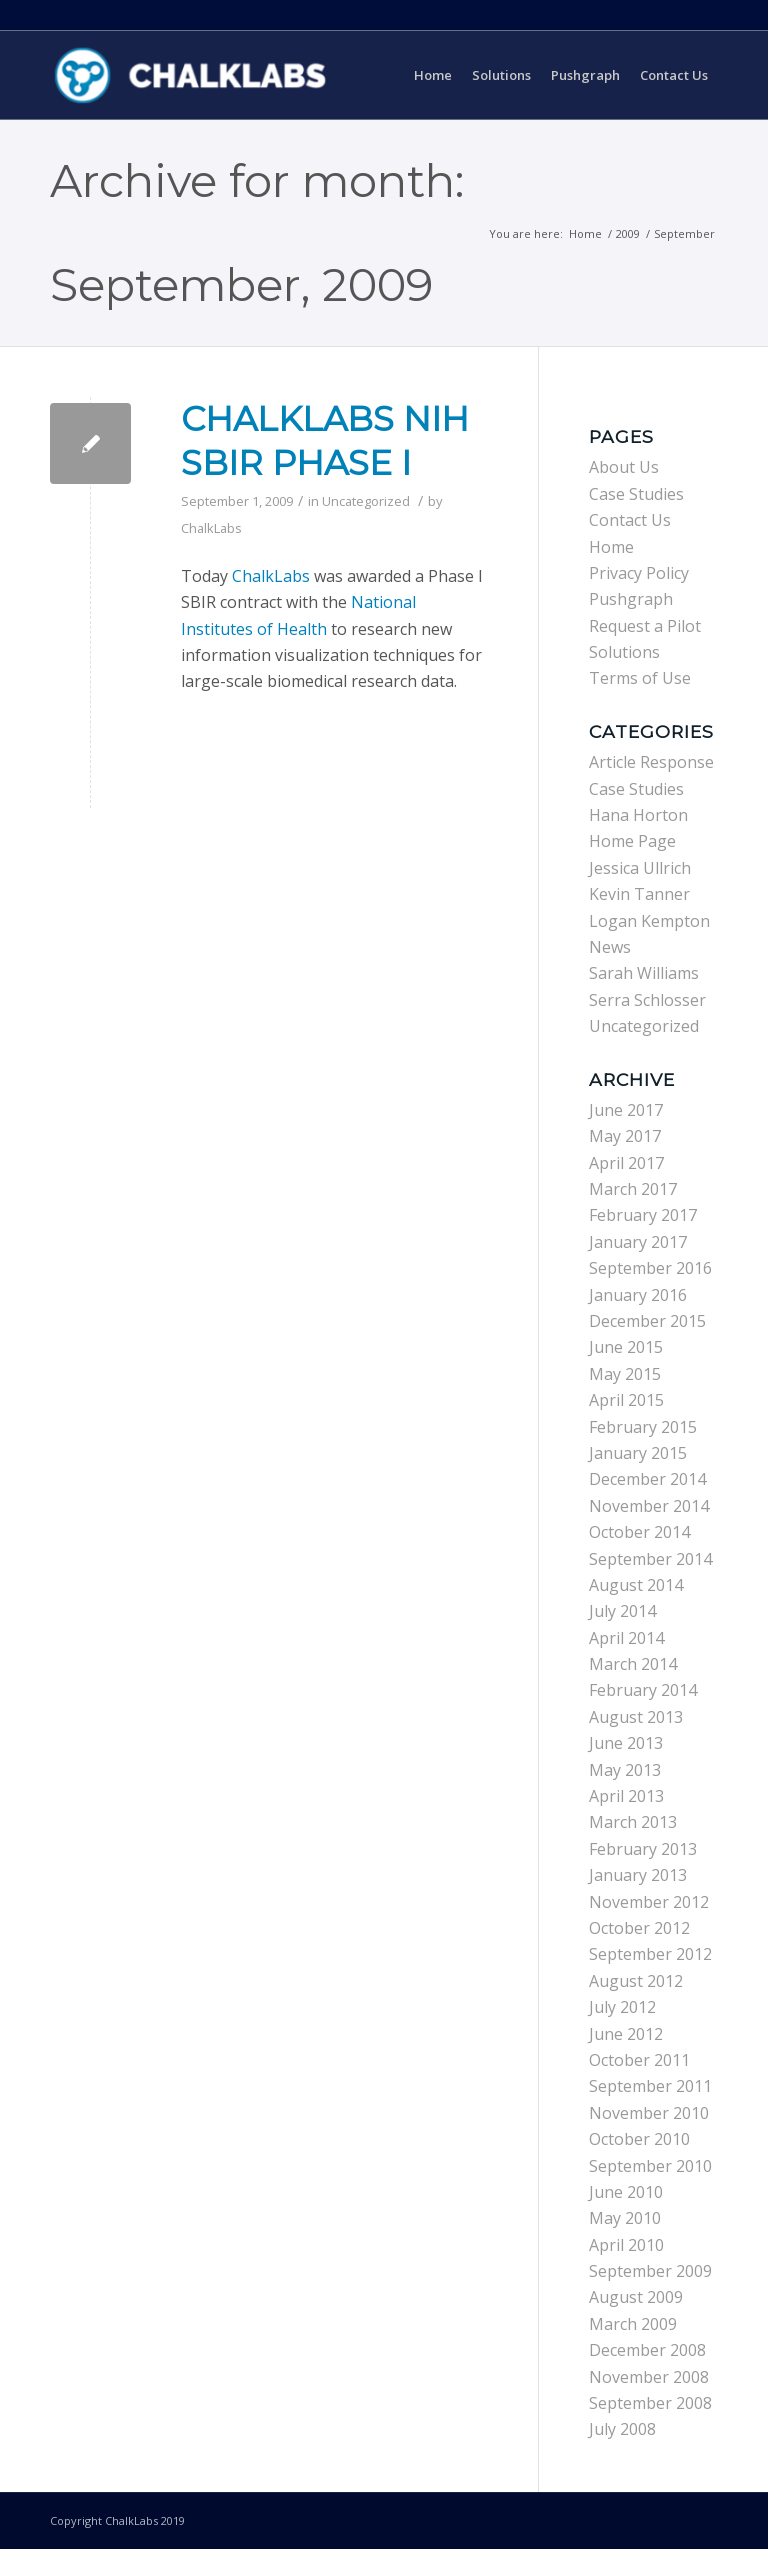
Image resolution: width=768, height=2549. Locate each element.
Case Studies (636, 494)
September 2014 (650, 1559)
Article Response (651, 762)
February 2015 (643, 1427)
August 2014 (636, 1585)
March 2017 (633, 1189)
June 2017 (626, 1110)
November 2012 (649, 1902)
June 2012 (626, 2034)
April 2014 (626, 1638)
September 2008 (650, 2403)
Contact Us (630, 520)
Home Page (632, 841)
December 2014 (647, 1479)
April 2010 (626, 2245)
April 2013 (626, 1796)
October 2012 (639, 1928)
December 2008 (647, 2350)
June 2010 (626, 2192)
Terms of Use (640, 678)
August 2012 (636, 1981)
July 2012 (622, 2007)
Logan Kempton (649, 921)
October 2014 (639, 1532)
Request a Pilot (645, 626)
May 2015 (625, 1374)
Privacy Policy (639, 573)
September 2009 (650, 2271)
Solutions (624, 652)
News (610, 947)
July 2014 (622, 1611)
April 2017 (626, 1163)
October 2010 (639, 2139)
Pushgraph (631, 599)
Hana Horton (638, 815)
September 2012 (650, 1954)
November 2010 (649, 2113)
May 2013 (625, 1770)
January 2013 (638, 1875)
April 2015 (626, 1400)
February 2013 (643, 1849)
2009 (628, 233)
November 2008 (649, 2377)
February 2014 (643, 1690)
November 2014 (649, 1506)
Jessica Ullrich (640, 868)
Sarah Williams (644, 973)
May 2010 (625, 2218)
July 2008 (622, 2429)
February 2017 (643, 1215)
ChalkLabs (211, 528)
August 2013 (636, 1717)
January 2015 (638, 1453)
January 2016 (638, 1295)
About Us (624, 467)
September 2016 (650, 1268)
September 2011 (650, 2086)
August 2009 (636, 2297)
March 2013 (633, 1822)
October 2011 (639, 2060)
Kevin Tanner (639, 894)
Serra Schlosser (647, 1000)
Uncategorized (366, 501)
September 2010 (650, 2166)
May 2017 (625, 1136)
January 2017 (638, 1242)
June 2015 (626, 1347)
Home (585, 233)
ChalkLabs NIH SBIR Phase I (325, 441)
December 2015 (647, 1321)
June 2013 (626, 1743)
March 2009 (633, 2324)
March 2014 (633, 1664)
